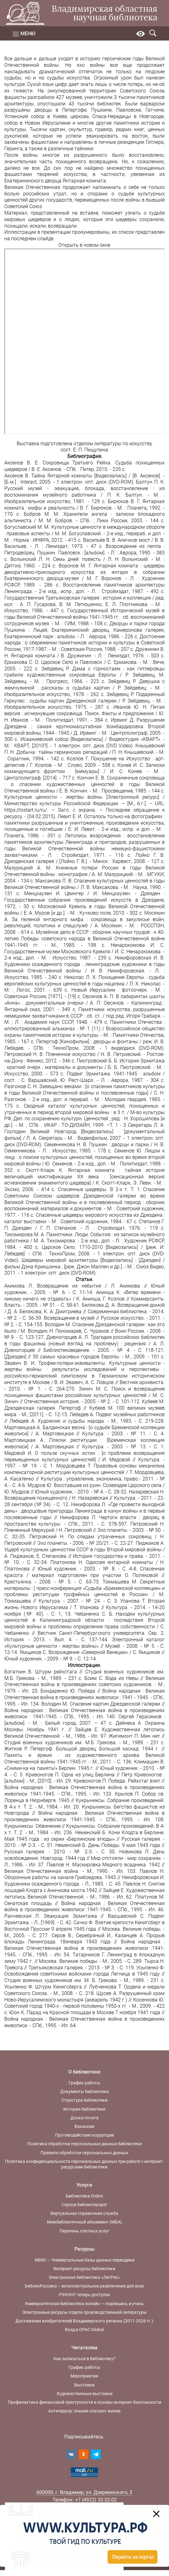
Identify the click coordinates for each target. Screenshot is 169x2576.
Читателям (84, 2348)
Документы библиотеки (84, 2091)
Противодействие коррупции (84, 2135)
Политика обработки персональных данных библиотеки (84, 2143)
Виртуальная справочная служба (84, 2213)
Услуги (84, 2185)
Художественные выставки (84, 2393)
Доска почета (84, 2117)
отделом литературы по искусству (113, 443)
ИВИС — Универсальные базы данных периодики (84, 2260)
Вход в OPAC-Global (84, 2329)
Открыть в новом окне (84, 245)
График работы (84, 2082)
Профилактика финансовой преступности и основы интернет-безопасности (84, 2402)
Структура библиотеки (84, 2100)
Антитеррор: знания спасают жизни (84, 2410)
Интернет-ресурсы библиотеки (84, 2268)
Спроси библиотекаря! (84, 2204)
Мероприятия (84, 2375)
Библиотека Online (84, 2196)
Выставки (84, 2384)
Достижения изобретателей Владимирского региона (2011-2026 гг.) (84, 2320)
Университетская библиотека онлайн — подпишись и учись (84, 2303)
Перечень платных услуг (84, 2230)
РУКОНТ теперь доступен (84, 2294)
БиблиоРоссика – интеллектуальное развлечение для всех (84, 2285)
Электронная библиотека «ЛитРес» (84, 2277)
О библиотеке (84, 2072)
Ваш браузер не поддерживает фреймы (84, 341)
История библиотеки (84, 2109)
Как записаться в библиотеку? (84, 2358)
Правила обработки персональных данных (84, 2152)
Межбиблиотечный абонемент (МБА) (84, 2221)
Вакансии (84, 2126)
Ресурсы (84, 2249)
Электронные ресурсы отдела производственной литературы (84, 2312)
